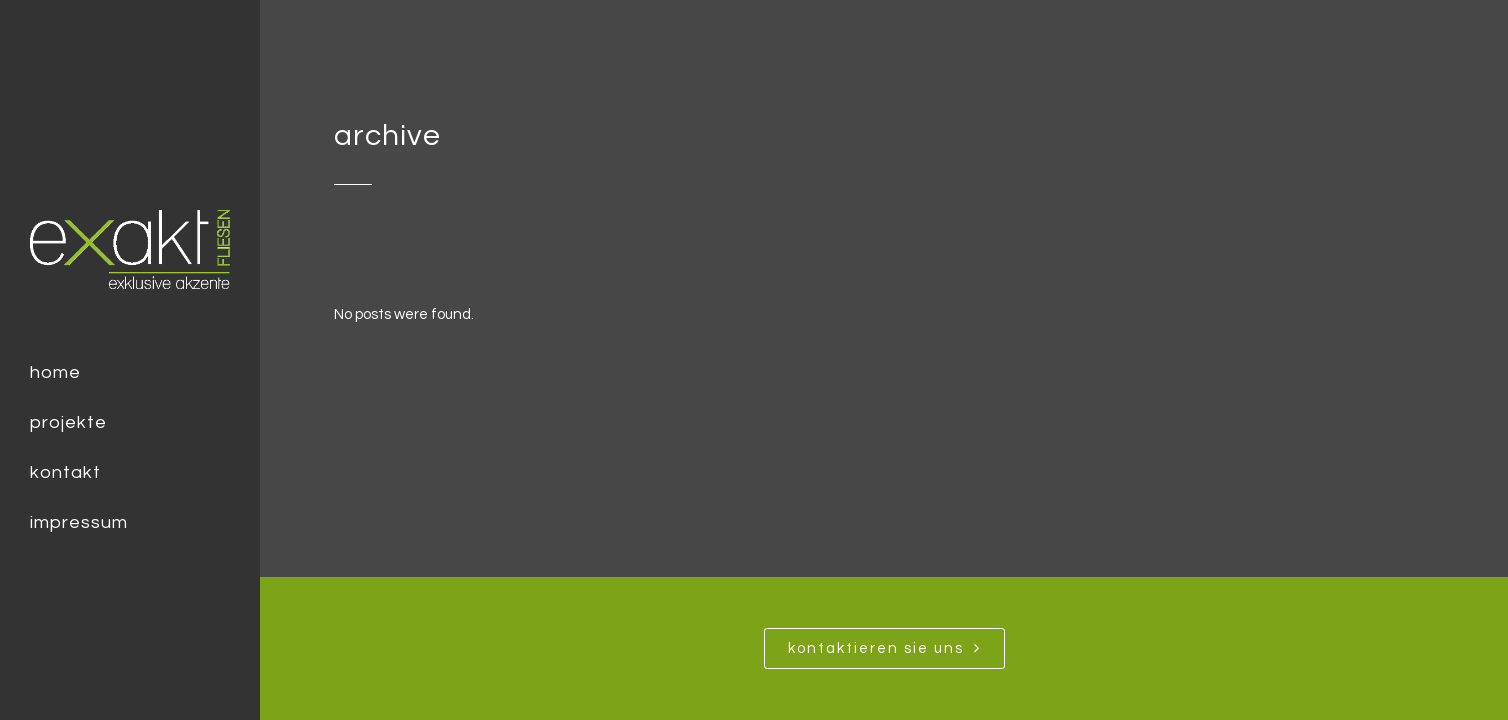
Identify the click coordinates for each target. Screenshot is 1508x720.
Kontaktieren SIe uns (884, 648)
